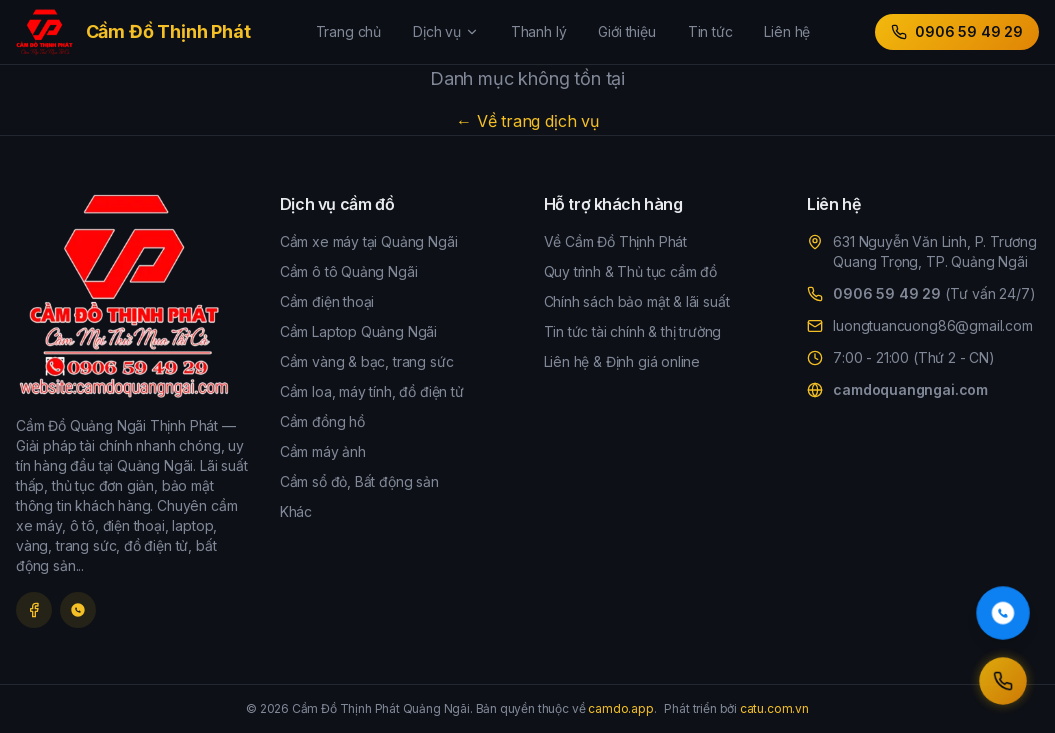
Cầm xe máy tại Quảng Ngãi (369, 241)
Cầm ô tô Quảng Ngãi (349, 271)
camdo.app (620, 708)
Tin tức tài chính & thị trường (633, 331)
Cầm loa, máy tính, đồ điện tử (372, 391)
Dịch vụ (446, 31)
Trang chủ (348, 31)
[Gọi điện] (1003, 681)
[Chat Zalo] (1003, 613)
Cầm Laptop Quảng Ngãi (358, 331)
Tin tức (710, 31)
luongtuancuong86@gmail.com (932, 325)
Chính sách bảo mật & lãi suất (637, 301)
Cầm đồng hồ (322, 421)
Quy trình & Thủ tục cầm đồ (630, 271)
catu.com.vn (774, 708)
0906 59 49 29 (957, 31)
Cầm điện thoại (327, 301)
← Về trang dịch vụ (527, 121)
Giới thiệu (626, 31)
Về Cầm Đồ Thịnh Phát (615, 241)
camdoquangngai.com (910, 389)
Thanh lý (539, 31)
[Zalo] (78, 610)
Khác (296, 511)
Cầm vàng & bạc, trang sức (367, 361)
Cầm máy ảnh (323, 451)
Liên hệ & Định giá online (622, 361)
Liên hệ (787, 31)
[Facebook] (34, 610)
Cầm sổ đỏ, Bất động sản (359, 481)
